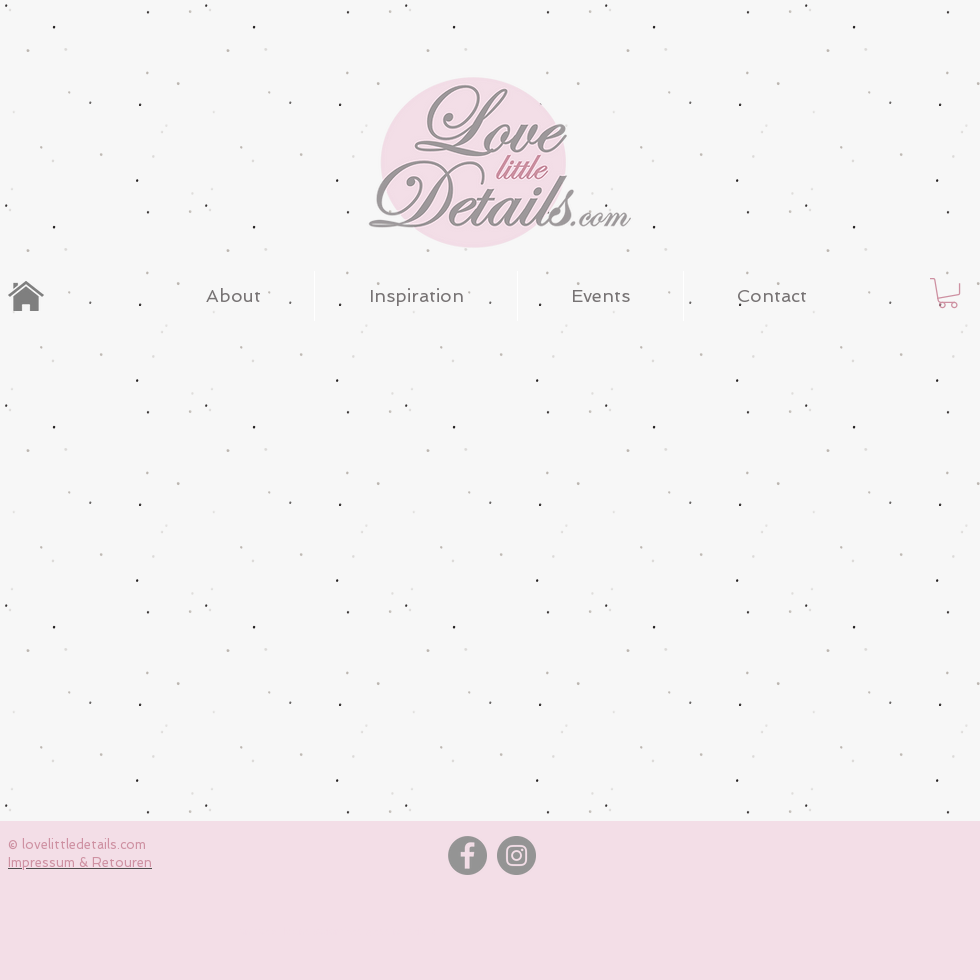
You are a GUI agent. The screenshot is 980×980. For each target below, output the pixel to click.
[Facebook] (467, 855)
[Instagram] (516, 855)
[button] (948, 293)
